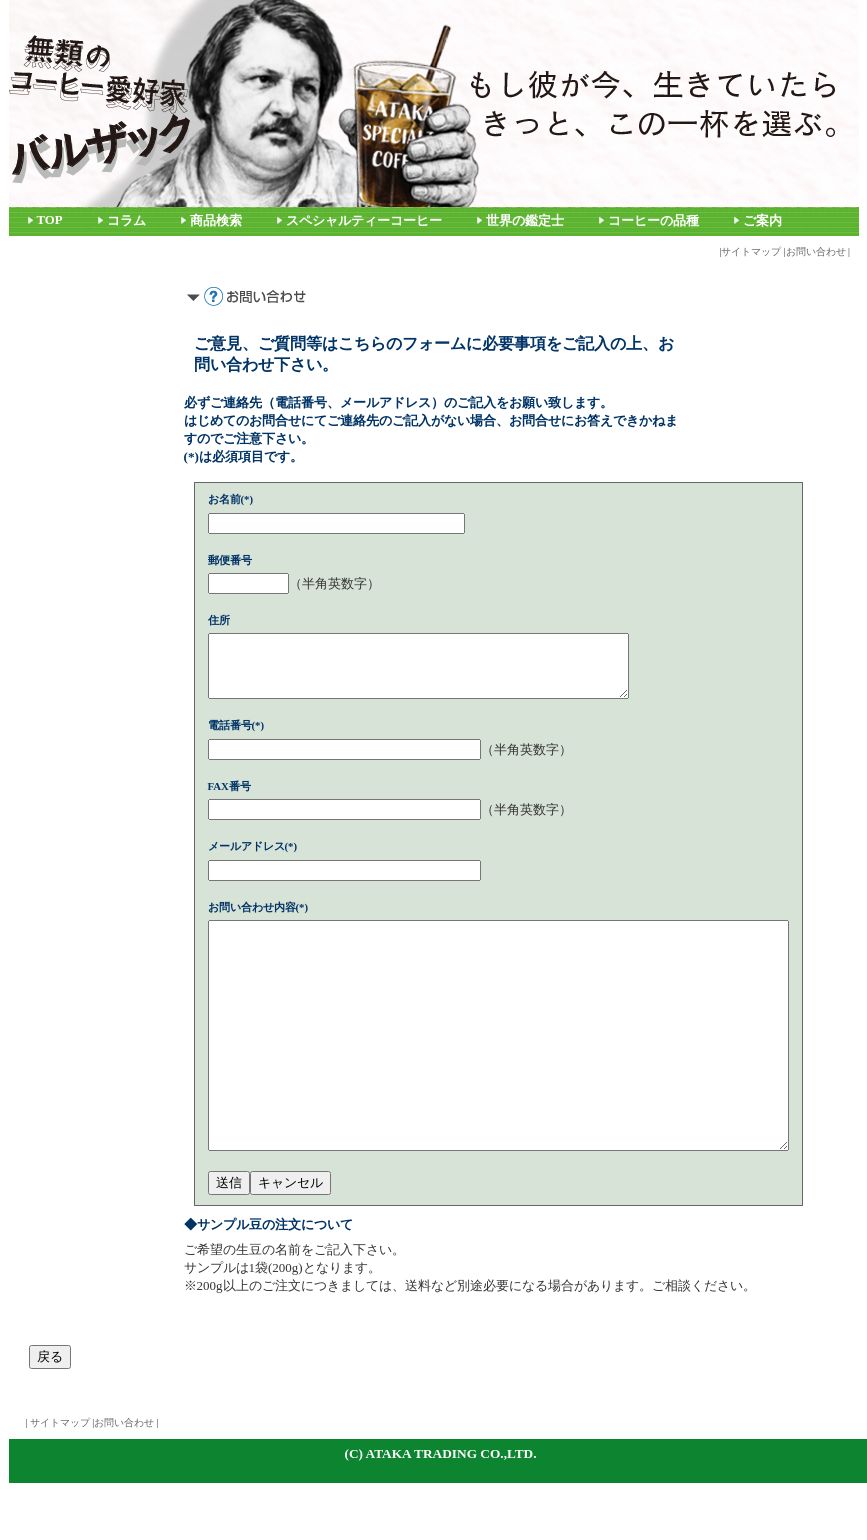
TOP (50, 220)
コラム (126, 221)
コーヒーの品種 (653, 221)
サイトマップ (751, 251)
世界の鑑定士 (525, 221)
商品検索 (216, 221)
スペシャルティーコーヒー (364, 221)
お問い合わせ (816, 251)
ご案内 (762, 221)
